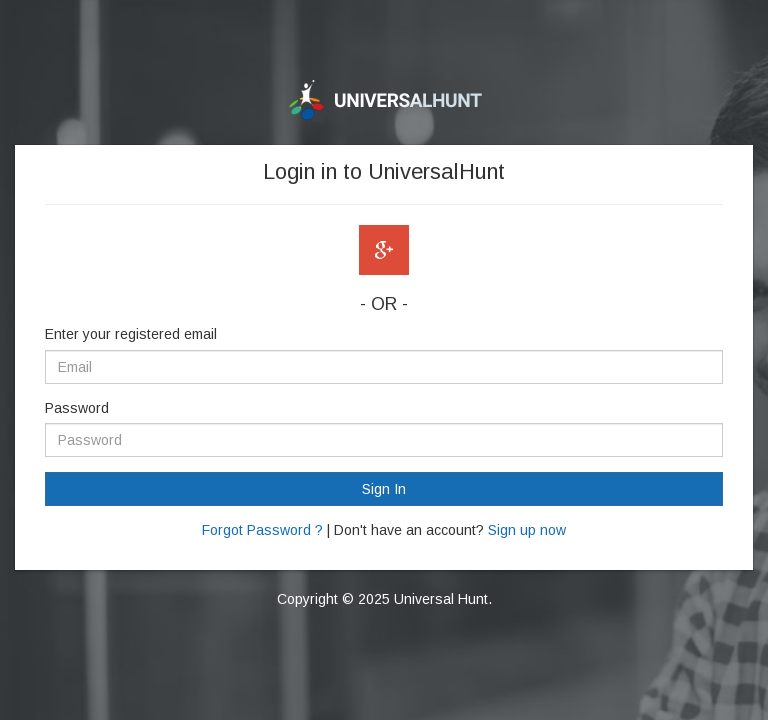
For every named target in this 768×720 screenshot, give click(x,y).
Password (77, 408)
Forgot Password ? (262, 530)
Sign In (384, 489)
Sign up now (527, 530)
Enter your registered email (131, 334)
